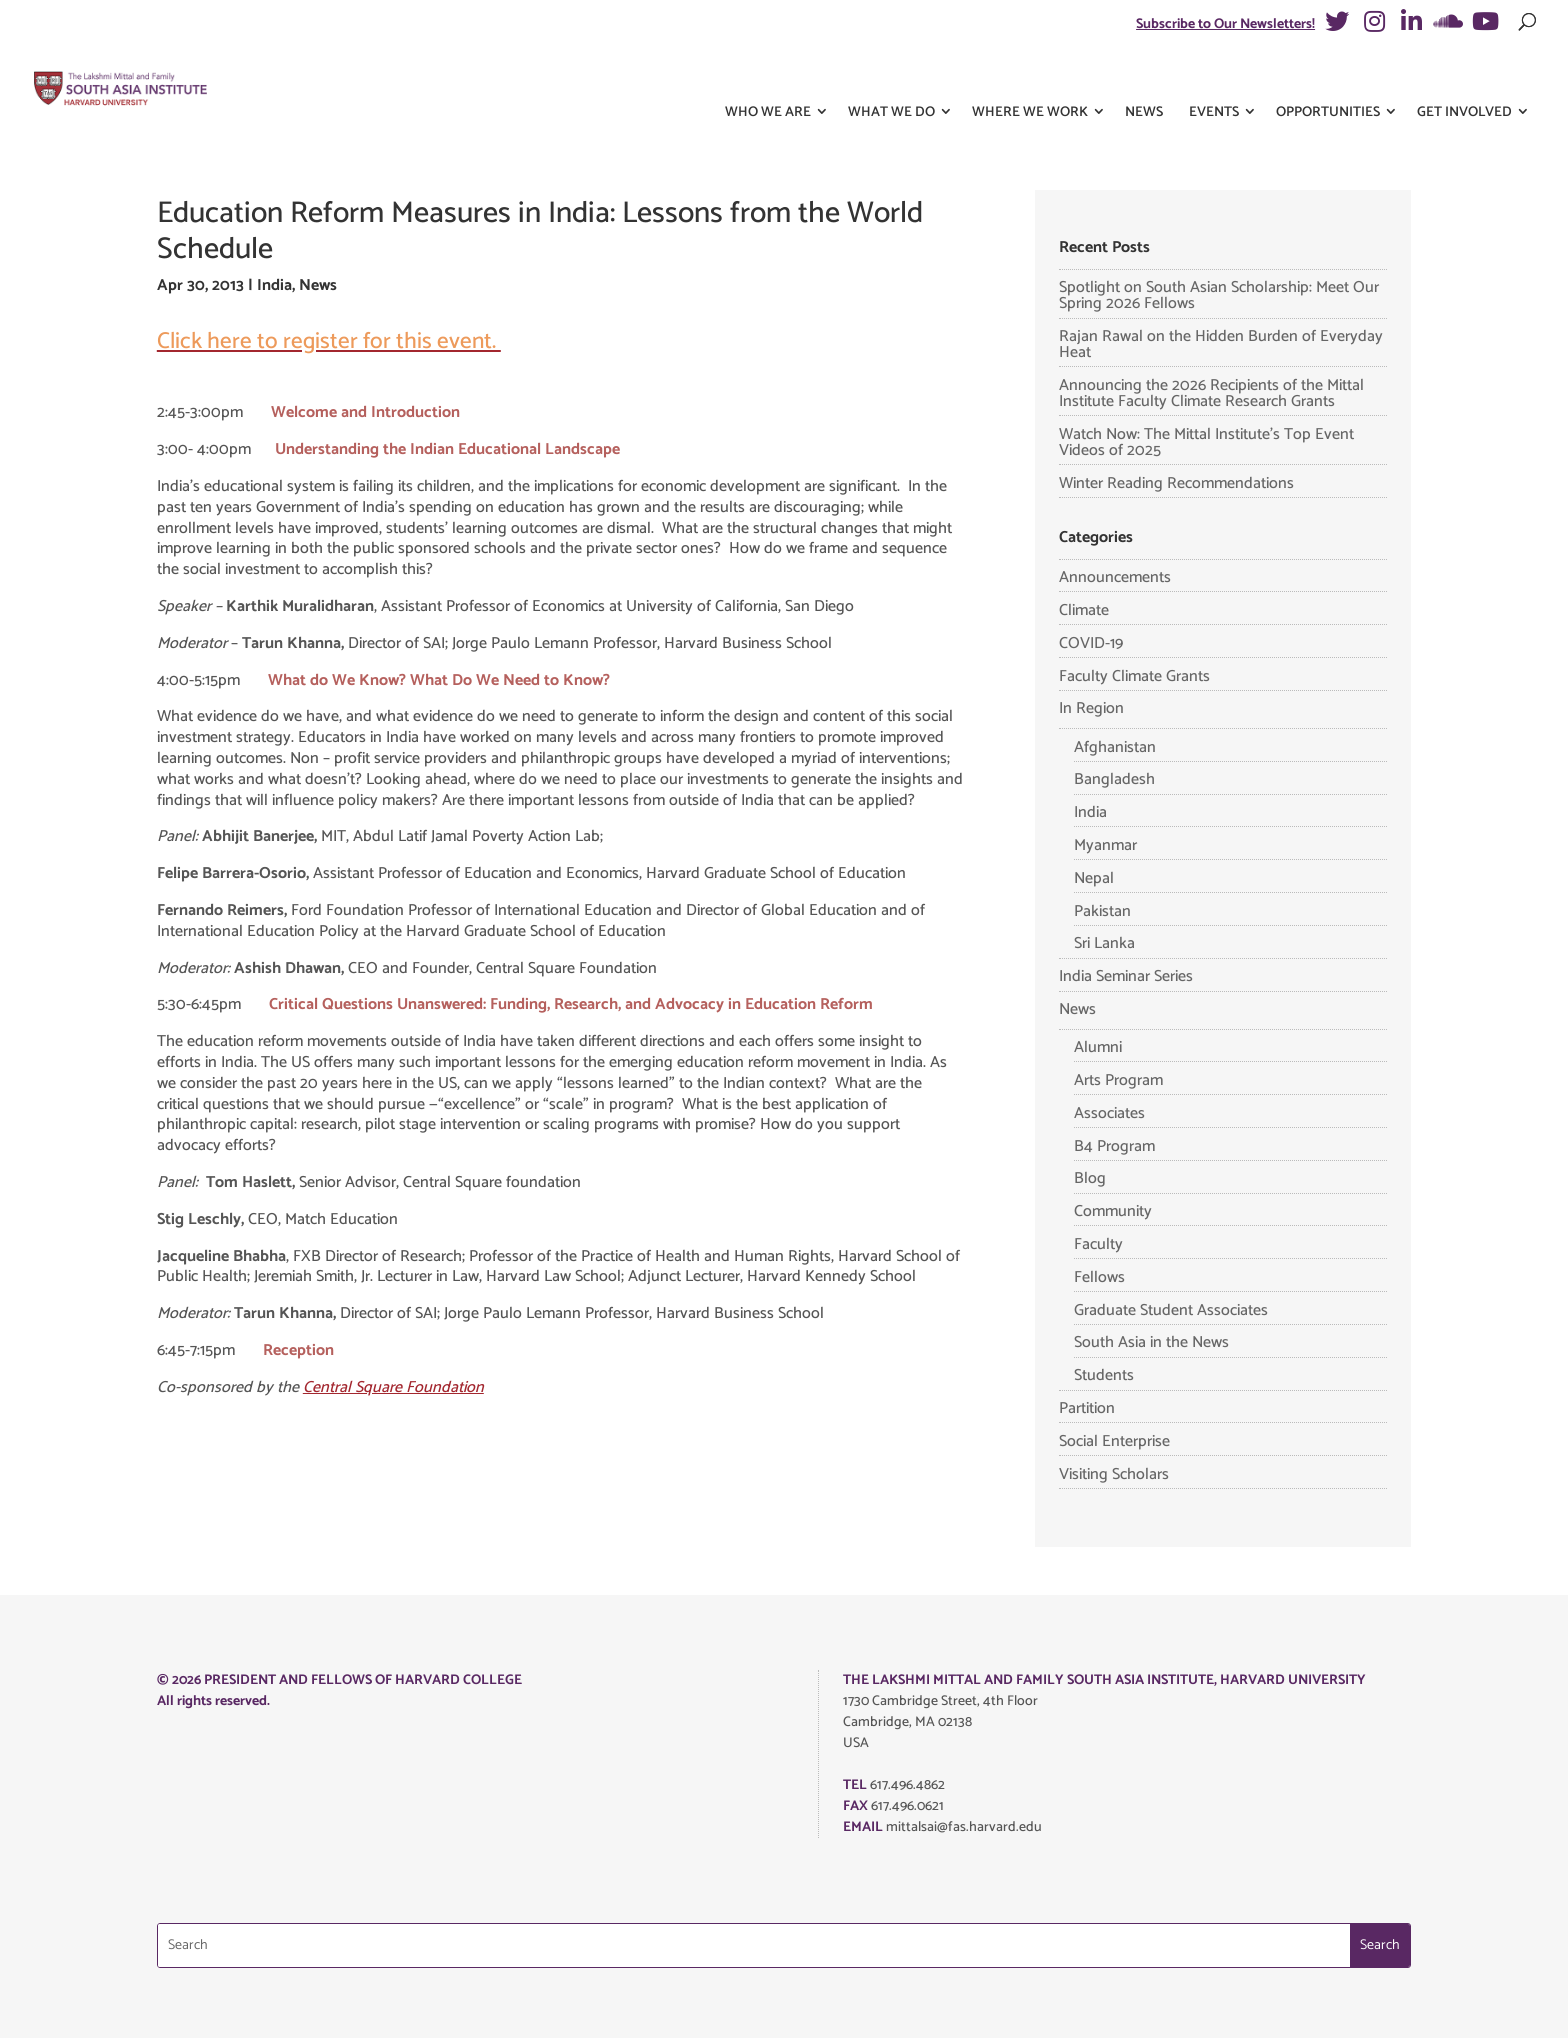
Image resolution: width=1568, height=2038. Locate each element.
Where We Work (1030, 78)
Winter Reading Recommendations (1176, 483)
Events (1214, 78)
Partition (1087, 1408)
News (1144, 78)
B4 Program (1114, 1146)
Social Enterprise (1114, 1441)
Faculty (1098, 1244)
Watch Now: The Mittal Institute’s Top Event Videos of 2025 (1206, 442)
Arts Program (1118, 1080)
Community (1113, 1211)
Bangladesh (1114, 779)
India (274, 285)
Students (1104, 1375)
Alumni (1098, 1047)
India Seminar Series (1126, 976)
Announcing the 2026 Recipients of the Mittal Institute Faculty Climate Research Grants (1211, 393)
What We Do (891, 78)
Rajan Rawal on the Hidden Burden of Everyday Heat (1221, 344)
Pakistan (1102, 911)
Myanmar (1105, 845)
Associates (1109, 1113)
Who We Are (768, 78)
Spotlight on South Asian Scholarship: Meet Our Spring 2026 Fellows (1219, 295)
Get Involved (1464, 78)
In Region (1091, 708)
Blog (1090, 1178)
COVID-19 (1091, 643)
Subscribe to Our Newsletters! (1225, 24)
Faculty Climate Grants (1134, 676)
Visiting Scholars (1114, 1474)
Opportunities (1328, 78)
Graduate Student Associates (1171, 1310)
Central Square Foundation (393, 1387)
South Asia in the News (1151, 1342)
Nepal (1094, 878)
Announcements (1115, 577)
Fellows (1099, 1277)
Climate (1084, 610)
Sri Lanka (1104, 943)
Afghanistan (1115, 747)
